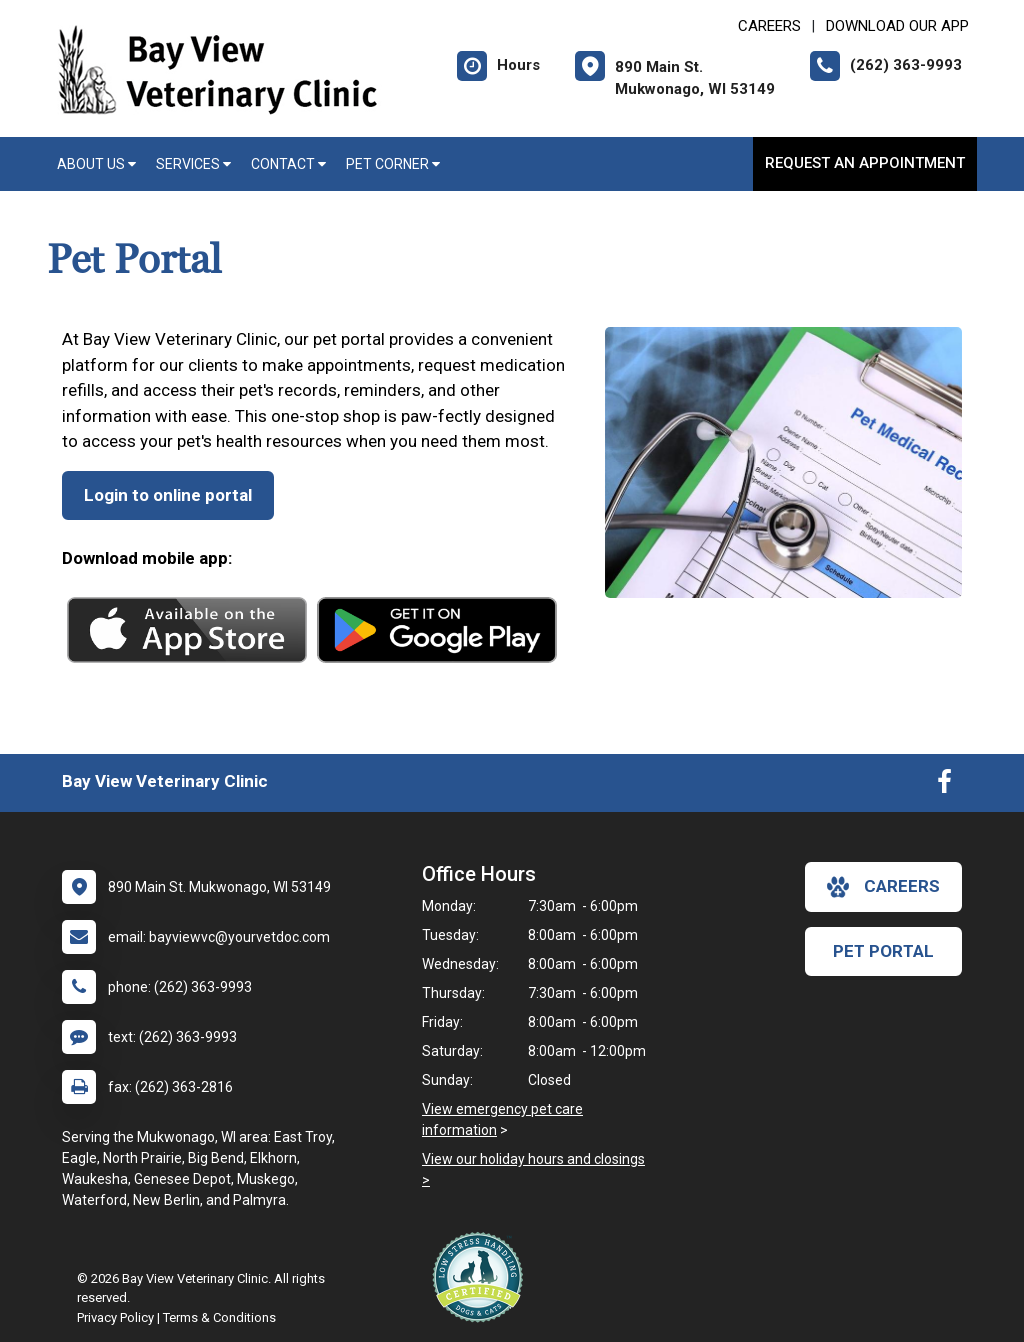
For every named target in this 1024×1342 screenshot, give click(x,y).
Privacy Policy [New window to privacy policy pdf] (115, 1317)
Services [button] (193, 164)
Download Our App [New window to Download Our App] (897, 26)
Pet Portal (883, 951)
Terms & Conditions (219, 1317)
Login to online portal (168, 495)
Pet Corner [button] (393, 164)
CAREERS (769, 26)
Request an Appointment (865, 163)
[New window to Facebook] (944, 786)
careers (883, 887)
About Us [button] (96, 164)
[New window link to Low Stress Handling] (482, 1277)
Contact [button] (288, 164)
